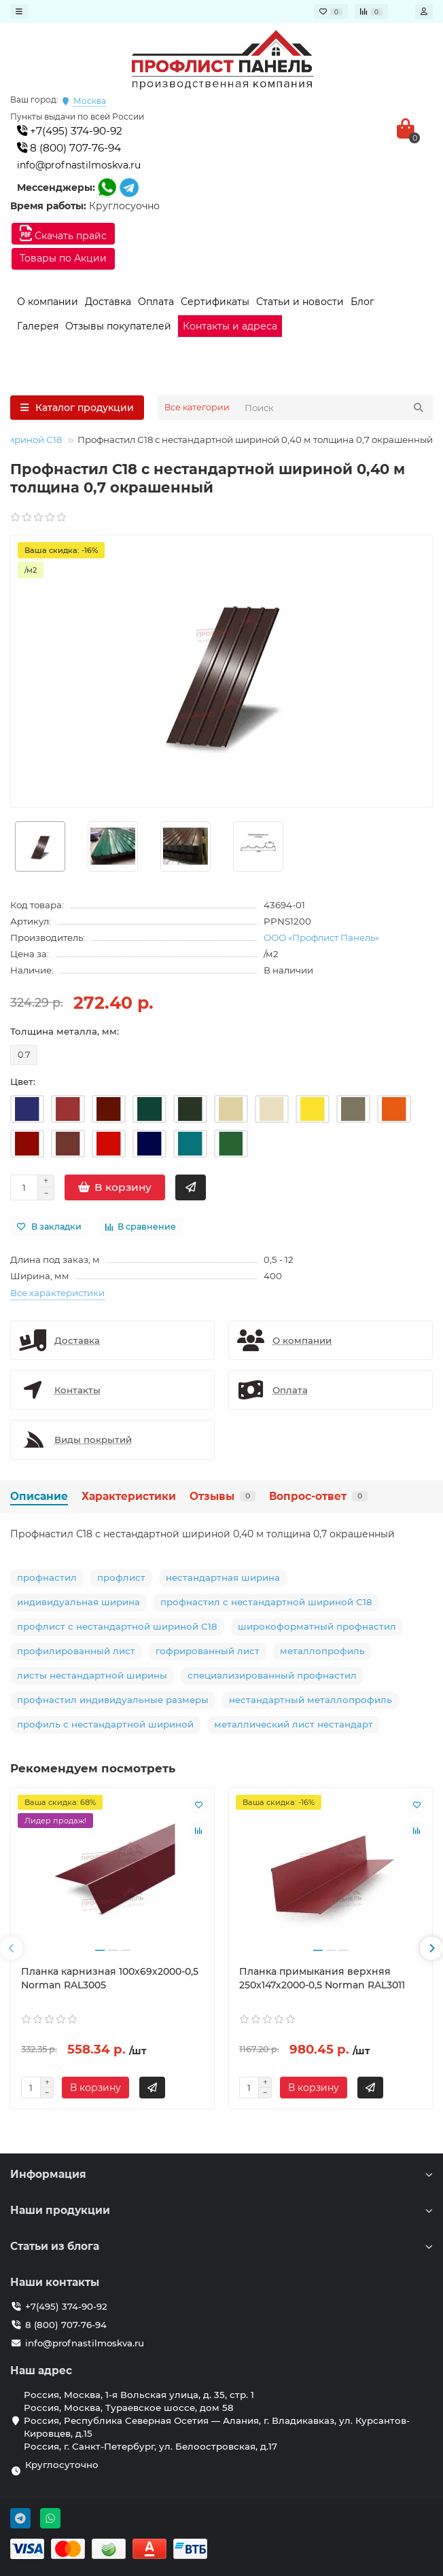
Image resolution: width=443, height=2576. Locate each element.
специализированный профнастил (272, 1675)
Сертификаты (215, 302)
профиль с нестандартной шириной (105, 1724)
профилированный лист (76, 1650)
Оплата (156, 302)
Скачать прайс (63, 233)
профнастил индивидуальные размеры (113, 1699)
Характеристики (129, 1496)
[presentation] (11, 1948)
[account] (424, 11)
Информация (221, 2174)
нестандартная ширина (223, 1577)
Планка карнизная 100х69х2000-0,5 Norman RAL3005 (109, 1978)
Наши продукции (221, 2210)
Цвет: (22, 1081)
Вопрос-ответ (318, 1496)
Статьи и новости (300, 302)
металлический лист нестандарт (293, 1724)
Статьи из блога (221, 2246)
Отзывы (222, 1496)
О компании (47, 302)
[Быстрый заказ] (190, 1187)
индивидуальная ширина (78, 1601)
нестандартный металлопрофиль (310, 1699)
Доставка (108, 302)
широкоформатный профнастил (317, 1626)
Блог (362, 302)
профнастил (47, 1577)
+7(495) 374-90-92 (69, 130)
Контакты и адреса (230, 326)
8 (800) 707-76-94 (69, 147)
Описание (39, 1496)
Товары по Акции (63, 258)
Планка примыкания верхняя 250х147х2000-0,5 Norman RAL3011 (322, 1978)
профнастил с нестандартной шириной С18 (266, 1601)
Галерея (37, 326)
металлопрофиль (322, 1650)
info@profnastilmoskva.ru (79, 165)
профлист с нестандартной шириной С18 (117, 1626)
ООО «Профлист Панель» (321, 937)
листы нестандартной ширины (92, 1675)
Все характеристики (57, 1292)
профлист (121, 1577)
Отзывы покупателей (118, 326)
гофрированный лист (208, 1650)
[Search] (334, 407)
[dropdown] (19, 11)
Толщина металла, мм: (64, 1031)
